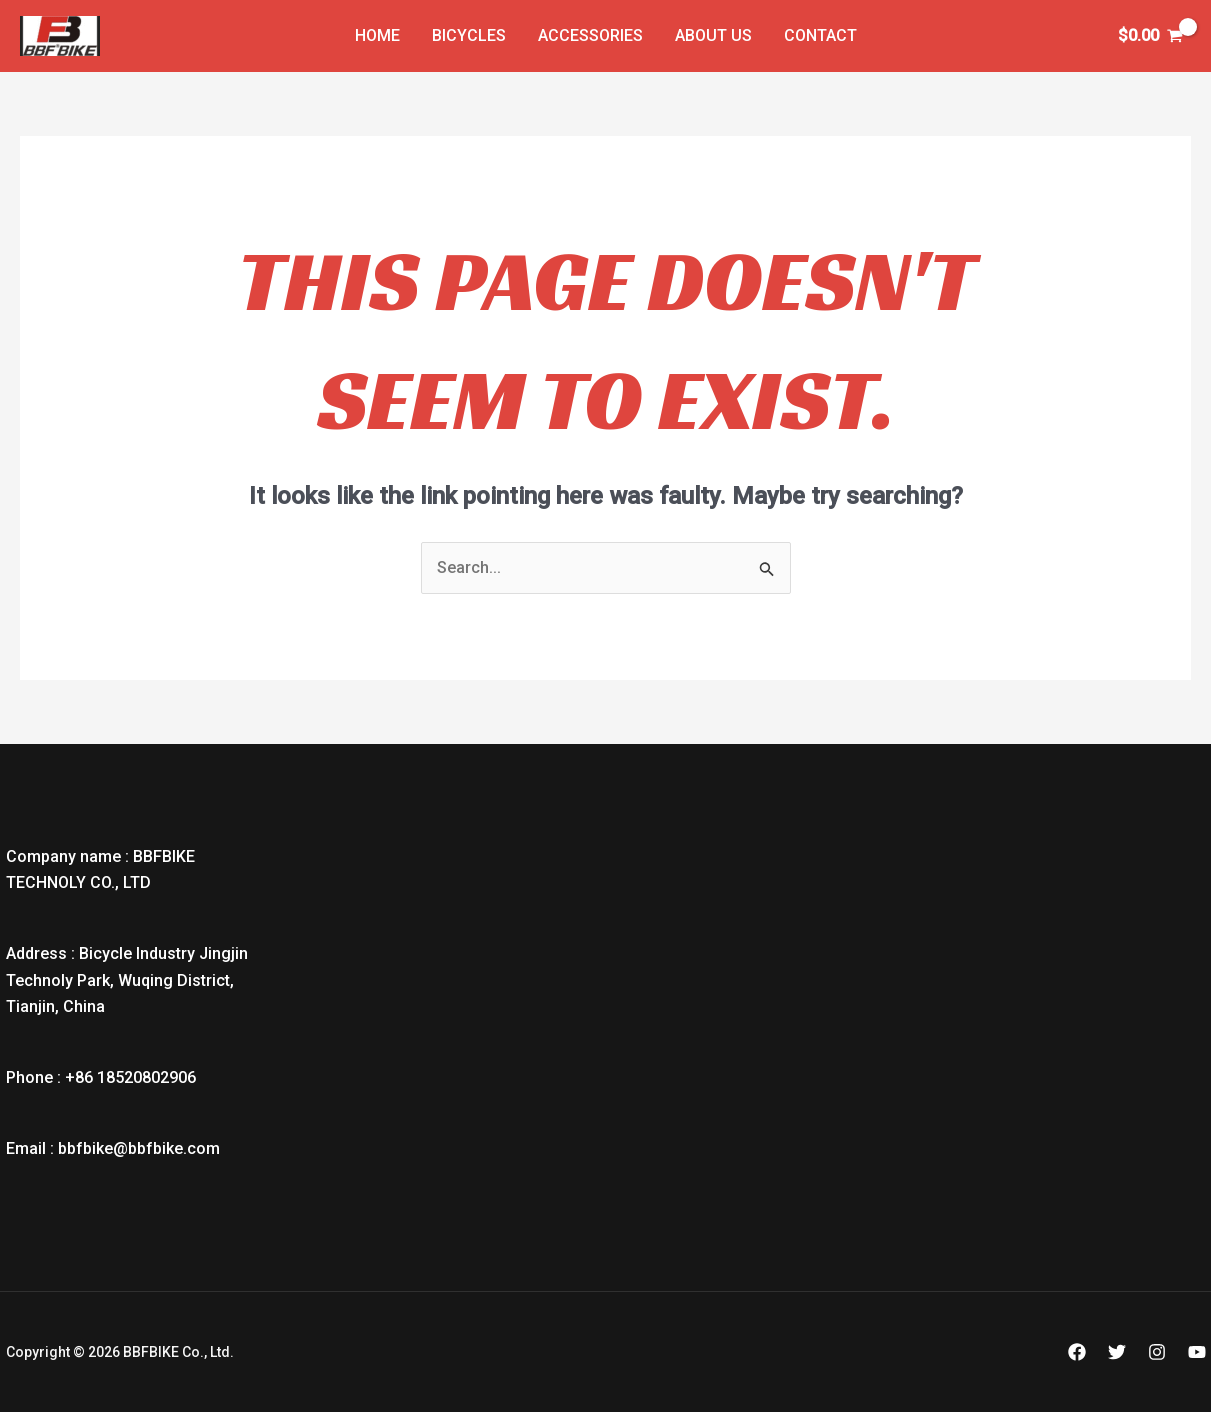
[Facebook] (1077, 1352)
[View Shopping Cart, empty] (1150, 36)
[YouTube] (1197, 1352)
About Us (713, 35)
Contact (820, 35)
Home (377, 35)
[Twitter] (1117, 1352)
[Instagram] (1157, 1352)
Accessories (590, 35)
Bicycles (469, 35)
